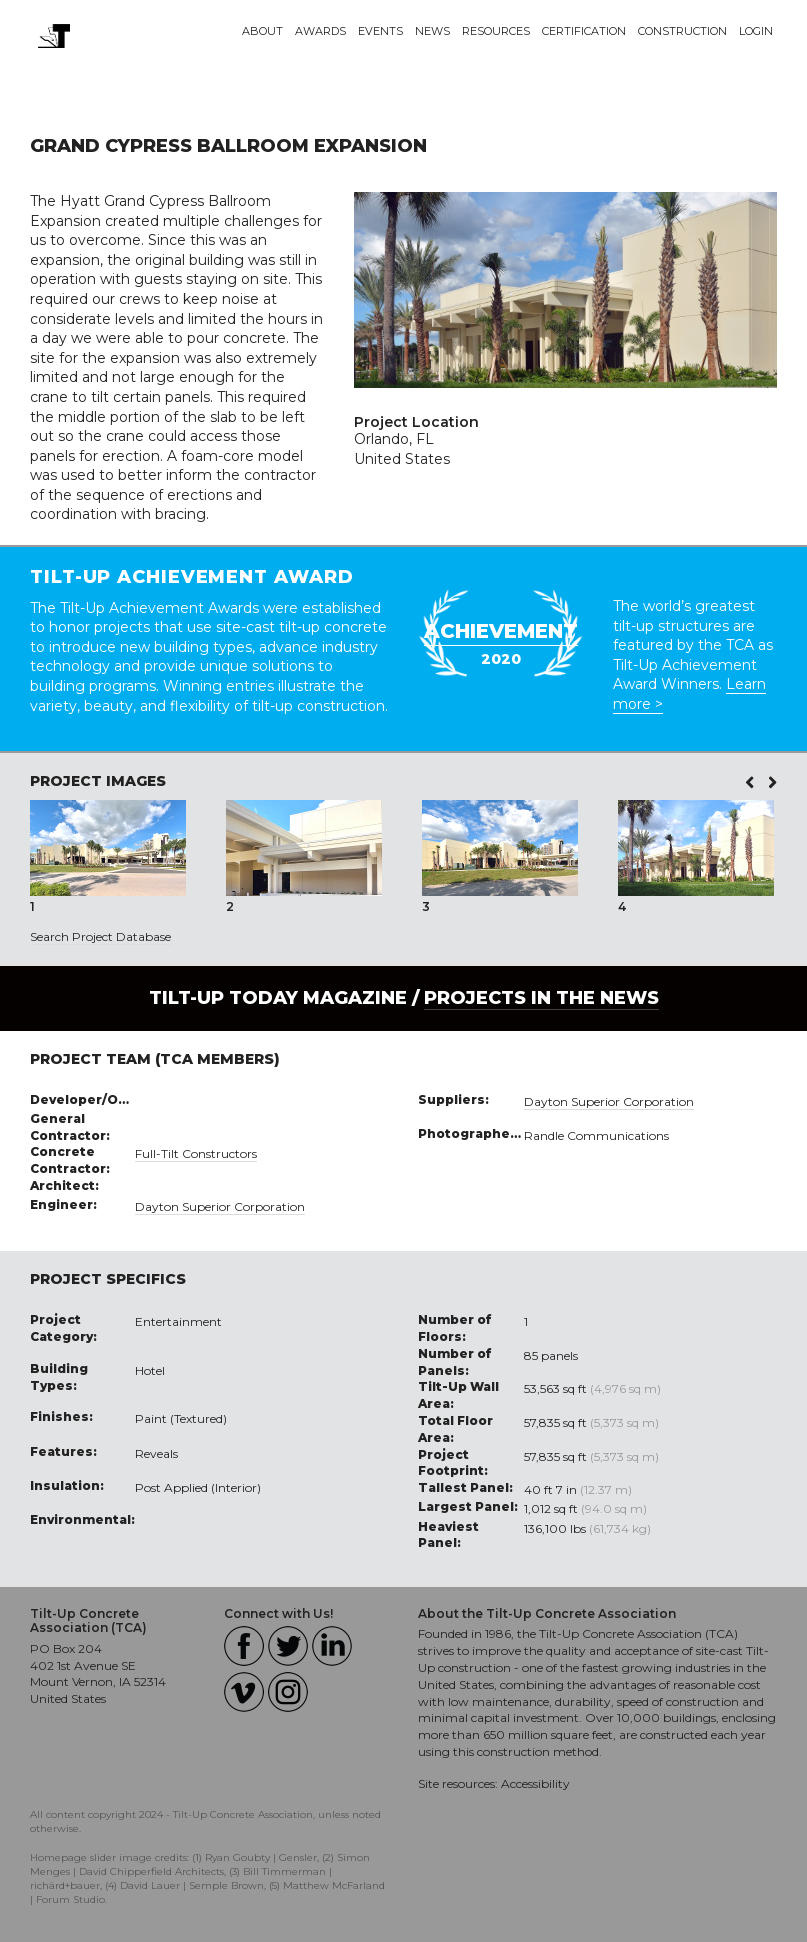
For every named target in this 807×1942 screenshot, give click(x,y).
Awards (320, 31)
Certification (584, 31)
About (262, 31)
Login (756, 31)
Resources (496, 31)
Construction (682, 31)
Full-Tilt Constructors (196, 1153)
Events (380, 31)
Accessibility (535, 1783)
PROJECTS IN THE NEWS (541, 998)
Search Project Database (100, 936)
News (432, 31)
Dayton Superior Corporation (220, 1206)
